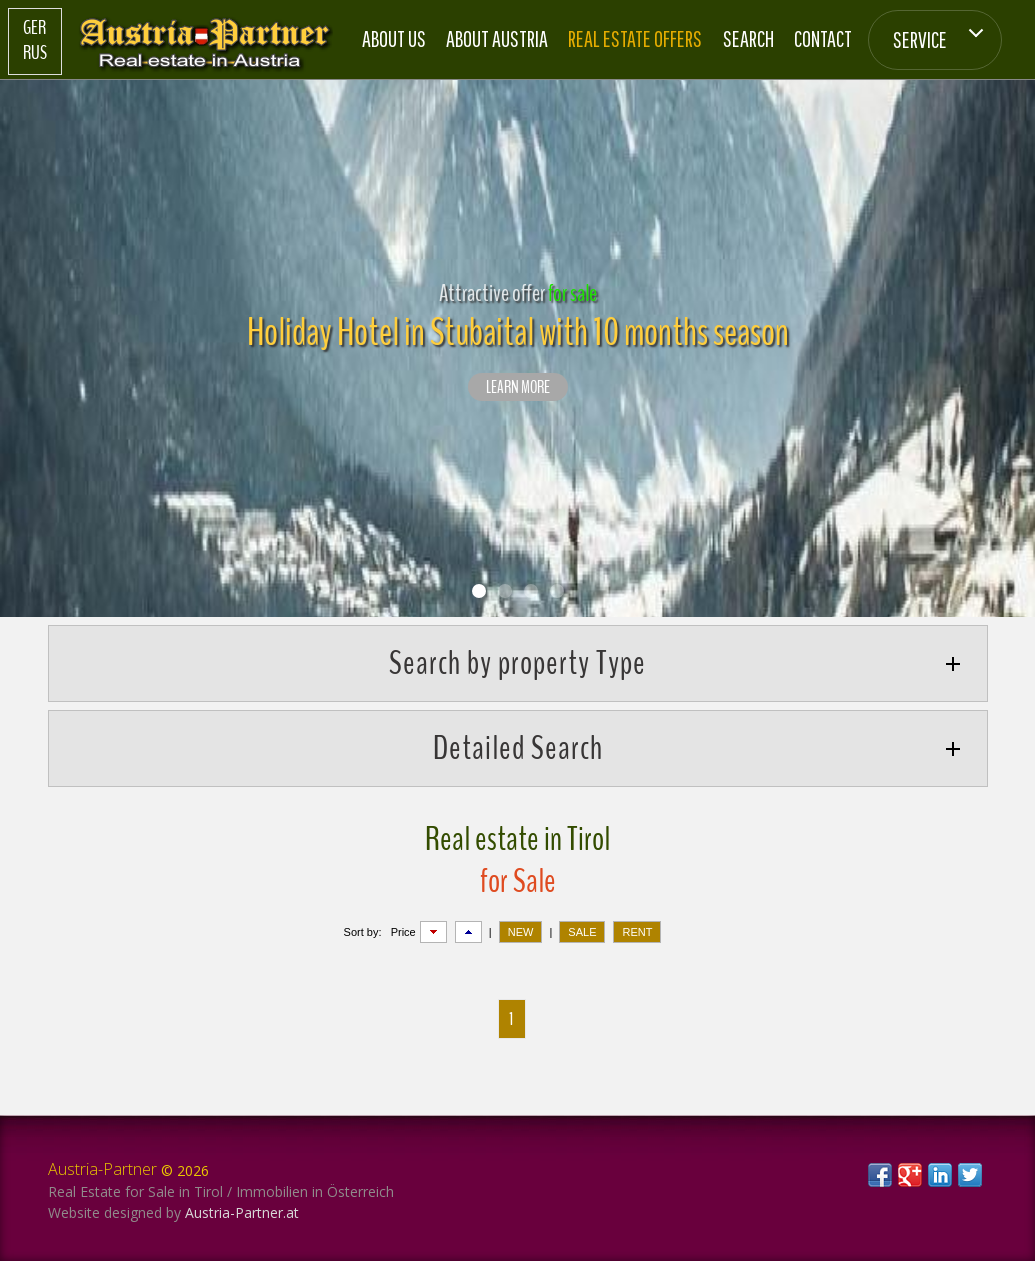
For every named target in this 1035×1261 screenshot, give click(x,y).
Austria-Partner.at (242, 1212)
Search (748, 38)
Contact (823, 38)
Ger (34, 28)
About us (394, 38)
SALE (582, 932)
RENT (637, 932)
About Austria (497, 38)
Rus (35, 53)
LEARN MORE (518, 388)
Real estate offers (635, 38)
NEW (521, 932)
